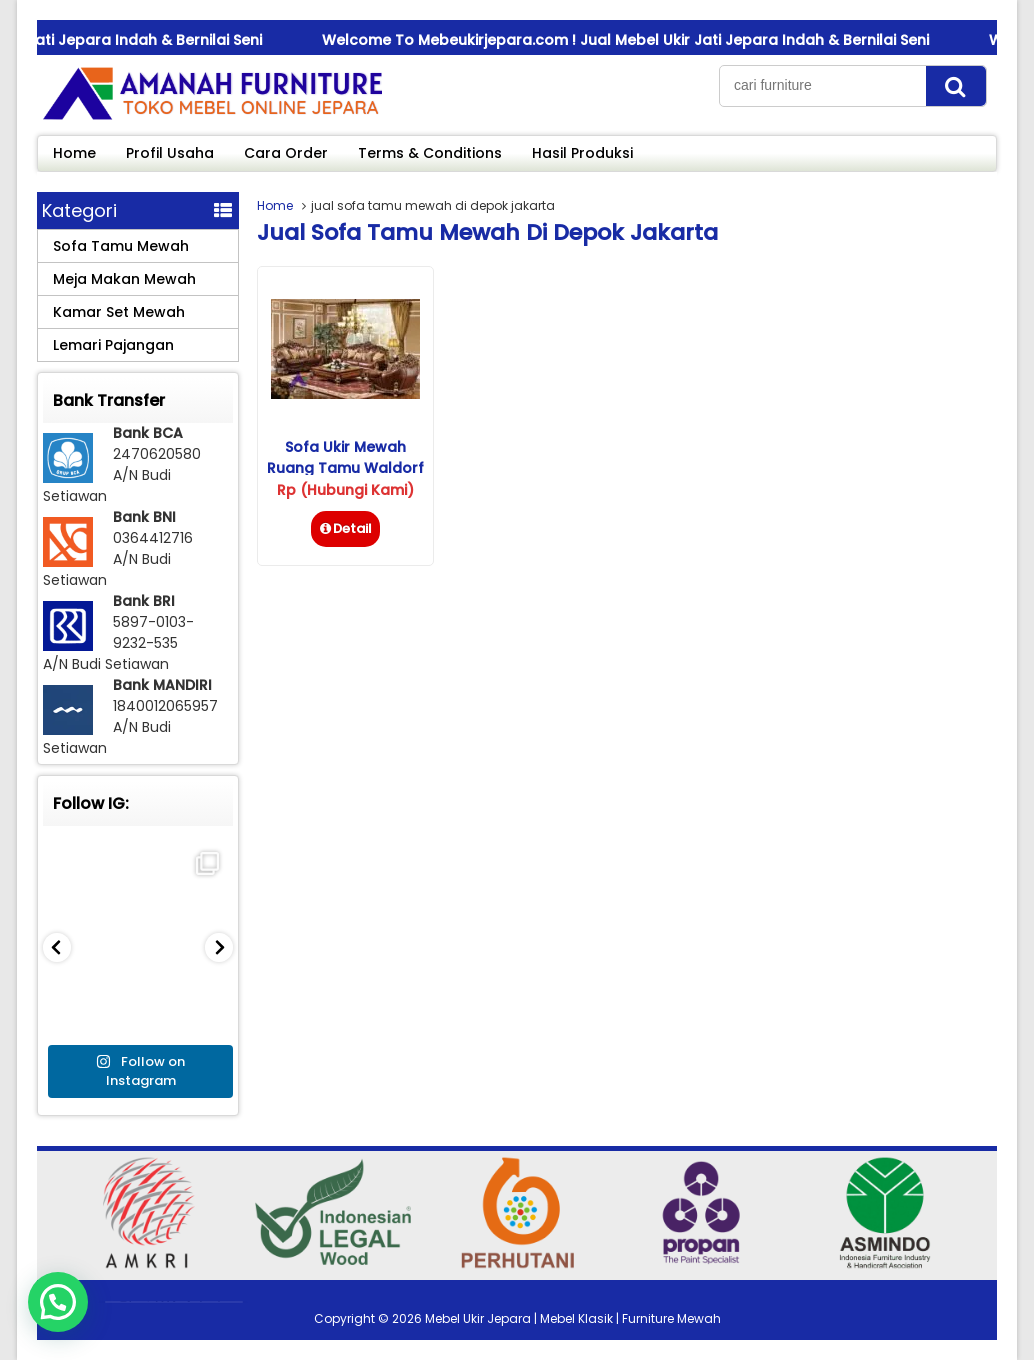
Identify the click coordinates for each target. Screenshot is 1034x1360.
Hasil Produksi (582, 153)
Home (74, 153)
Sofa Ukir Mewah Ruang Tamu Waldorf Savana (345, 468)
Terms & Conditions (430, 153)
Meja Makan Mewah (124, 279)
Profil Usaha (170, 153)
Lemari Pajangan (113, 345)
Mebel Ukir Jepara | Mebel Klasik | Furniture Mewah (573, 1318)
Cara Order (286, 153)
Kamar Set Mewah (119, 312)
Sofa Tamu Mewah (121, 246)
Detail (345, 528)
